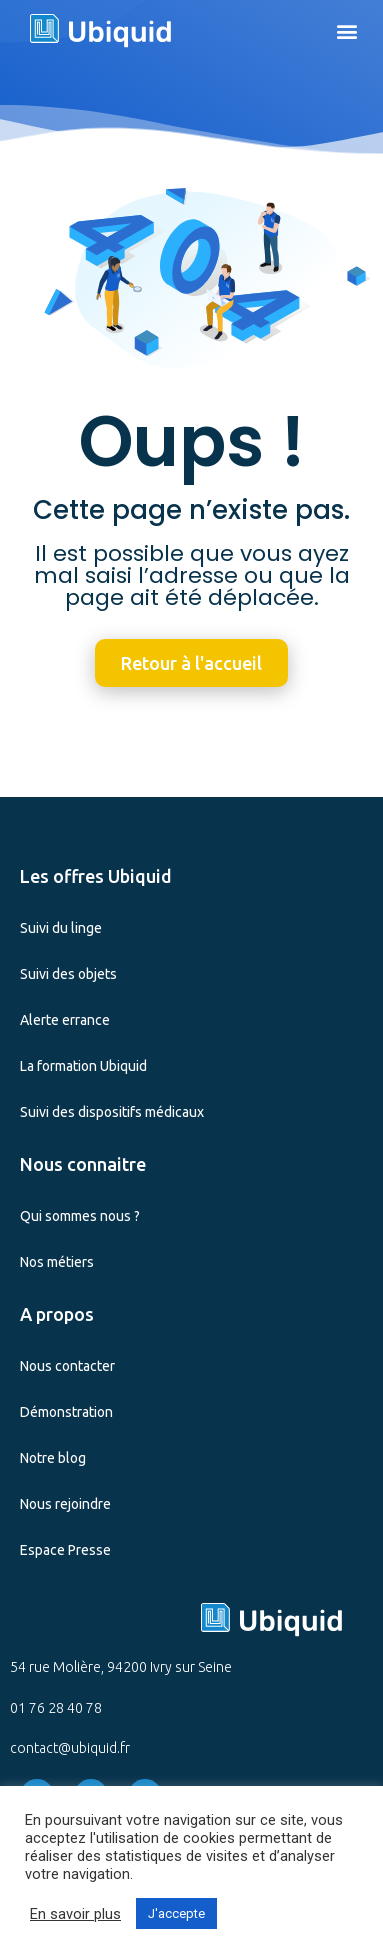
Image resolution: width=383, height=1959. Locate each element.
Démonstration (66, 1412)
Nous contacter (67, 1366)
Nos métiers (57, 1262)
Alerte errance (65, 1020)
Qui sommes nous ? (80, 1216)
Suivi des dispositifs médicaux (112, 1112)
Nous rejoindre (65, 1504)
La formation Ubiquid (83, 1066)
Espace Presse (65, 1550)
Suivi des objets (68, 974)
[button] (346, 30)
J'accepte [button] (176, 1913)
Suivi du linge (61, 928)
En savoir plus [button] (75, 1914)
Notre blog (53, 1458)
